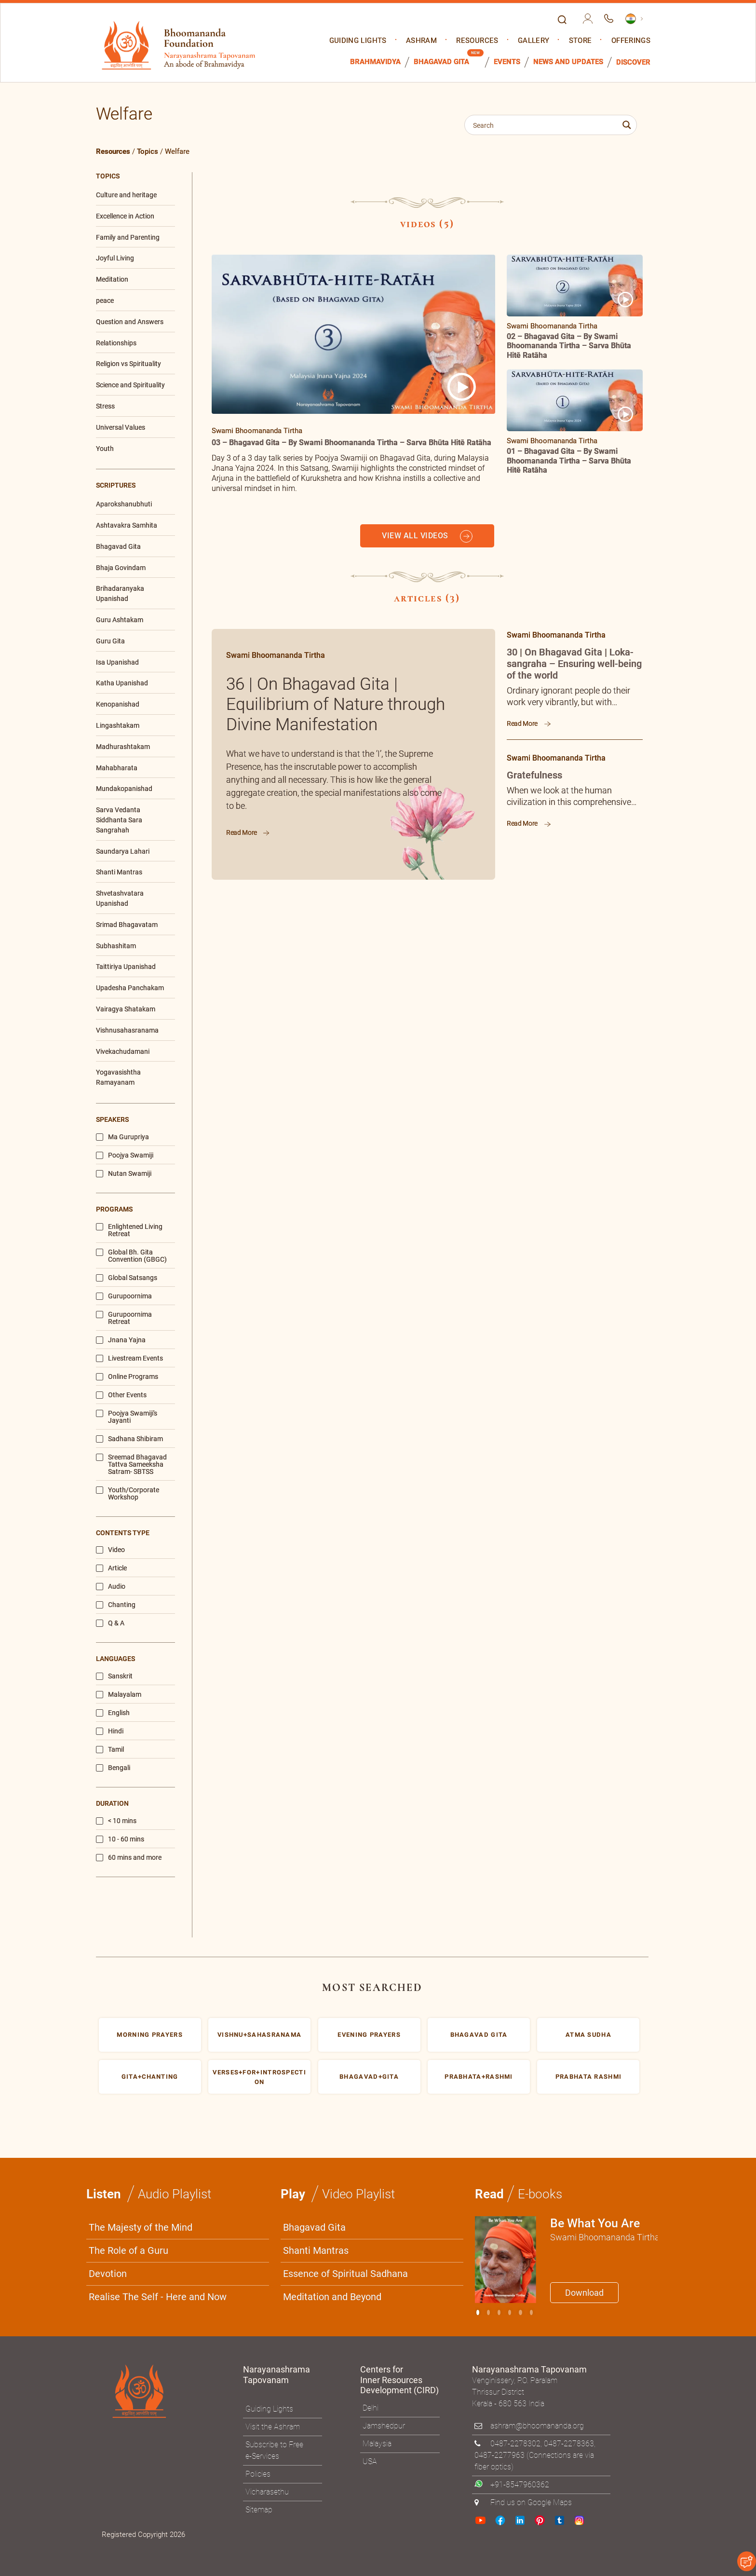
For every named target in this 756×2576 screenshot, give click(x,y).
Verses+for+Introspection (259, 2077)
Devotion (108, 2273)
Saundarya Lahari (122, 851)
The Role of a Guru (128, 2250)
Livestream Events (129, 1358)
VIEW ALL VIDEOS (427, 536)
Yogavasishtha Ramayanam (118, 1077)
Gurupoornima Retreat (124, 1318)
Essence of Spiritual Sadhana (345, 2273)
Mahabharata (116, 768)
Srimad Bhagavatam (127, 924)
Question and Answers (129, 322)
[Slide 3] (509, 2312)
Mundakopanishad (124, 788)
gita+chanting (150, 2077)
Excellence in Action (125, 216)
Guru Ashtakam (119, 620)
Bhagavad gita (479, 2035)
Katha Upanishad (122, 683)
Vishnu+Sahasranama (259, 2035)
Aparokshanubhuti (124, 504)
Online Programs (127, 1376)
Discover (633, 62)
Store (580, 41)
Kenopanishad (117, 704)
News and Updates (568, 62)
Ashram (421, 41)
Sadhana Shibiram (129, 1439)
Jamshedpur (384, 2425)
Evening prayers (369, 2035)
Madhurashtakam (123, 746)
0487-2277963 (499, 2455)
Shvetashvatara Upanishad (120, 898)
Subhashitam (116, 946)
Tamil (110, 1749)
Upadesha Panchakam (130, 988)
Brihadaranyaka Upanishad (120, 593)
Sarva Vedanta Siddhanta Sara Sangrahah (119, 820)
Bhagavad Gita (441, 62)
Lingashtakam (117, 725)
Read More (247, 832)
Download (584, 2293)
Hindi (109, 1731)
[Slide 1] (488, 2312)
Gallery (533, 41)
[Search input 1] (544, 125)
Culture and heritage (126, 195)
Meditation (112, 279)
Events (507, 62)
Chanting (115, 1604)
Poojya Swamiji (124, 1155)
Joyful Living (115, 258)
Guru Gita (110, 641)
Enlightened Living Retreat (129, 1230)
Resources (477, 41)
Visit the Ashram (272, 2426)
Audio (110, 1586)
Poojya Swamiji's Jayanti (126, 1417)
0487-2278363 (569, 2443)
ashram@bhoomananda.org (537, 2425)
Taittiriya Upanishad (126, 966)
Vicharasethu (267, 2491)
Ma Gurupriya (122, 1137)
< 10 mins (116, 1821)
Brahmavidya (375, 62)
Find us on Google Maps (531, 2502)
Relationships (116, 343)
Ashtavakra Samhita (126, 525)
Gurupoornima (124, 1296)
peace (105, 300)
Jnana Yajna (121, 1340)
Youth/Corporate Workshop (127, 1493)
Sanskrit (114, 1676)
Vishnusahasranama (127, 1030)
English (113, 1713)
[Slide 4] (520, 2312)
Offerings (630, 41)
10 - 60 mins (120, 1839)
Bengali (113, 1768)
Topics (147, 151)
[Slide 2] (499, 2312)
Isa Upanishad (117, 662)
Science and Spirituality (130, 385)
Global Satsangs (126, 1277)
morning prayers (150, 2035)
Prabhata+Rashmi (479, 2077)
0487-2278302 (515, 2443)
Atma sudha (588, 2035)
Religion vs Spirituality (128, 364)
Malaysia (377, 2443)
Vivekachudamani (122, 1051)
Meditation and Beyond (332, 2297)
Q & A (110, 1623)
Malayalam (118, 1694)
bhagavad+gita (369, 2077)
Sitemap (258, 2509)
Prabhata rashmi (588, 2077)
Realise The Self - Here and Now (158, 2297)
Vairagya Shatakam (125, 1009)
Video (110, 1550)
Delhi (370, 2407)
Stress (105, 406)
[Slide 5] (531, 2312)
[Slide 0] (477, 2312)
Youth (105, 448)
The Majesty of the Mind (140, 2227)
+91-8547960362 (519, 2484)
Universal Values (120, 427)
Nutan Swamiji (123, 1173)
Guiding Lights (358, 41)
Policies (257, 2474)
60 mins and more (129, 1857)
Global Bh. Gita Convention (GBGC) (131, 1256)
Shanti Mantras (119, 872)
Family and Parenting (128, 237)
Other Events (121, 1395)
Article (111, 1568)
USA (370, 2461)
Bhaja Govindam (121, 568)
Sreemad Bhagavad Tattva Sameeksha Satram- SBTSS (131, 1464)
